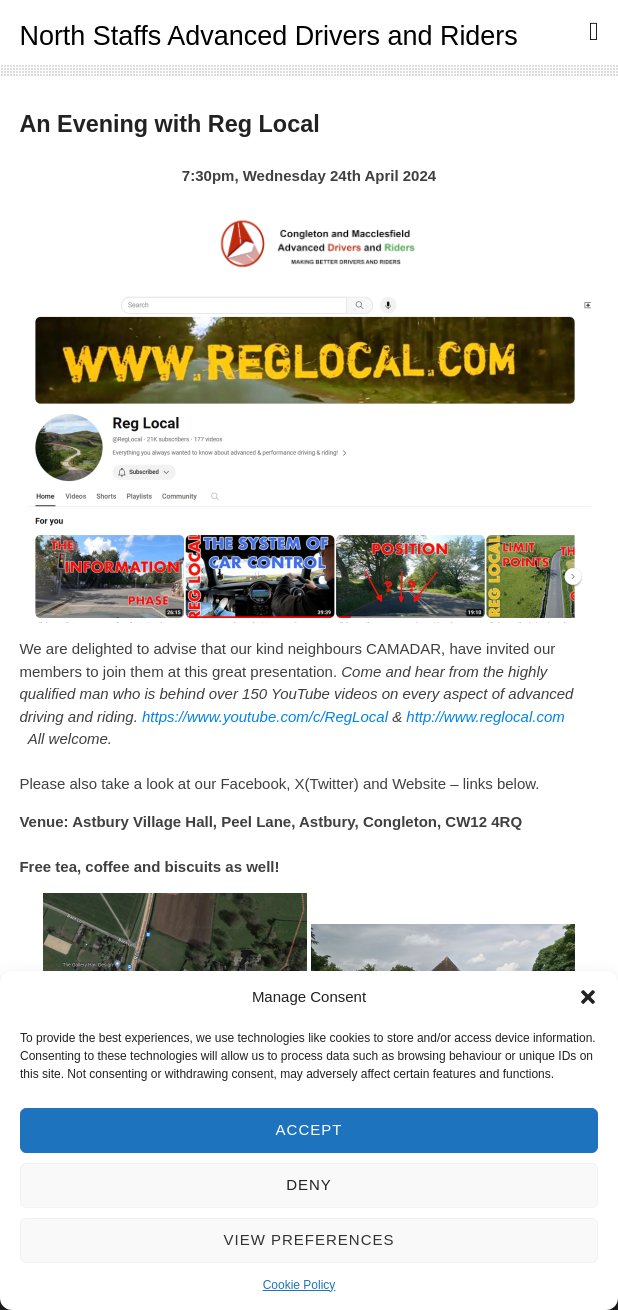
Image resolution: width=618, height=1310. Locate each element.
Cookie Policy (299, 1285)
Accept (309, 1129)
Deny (309, 1184)
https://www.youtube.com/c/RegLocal (265, 716)
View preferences (308, 1239)
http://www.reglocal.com (485, 716)
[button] (588, 997)
